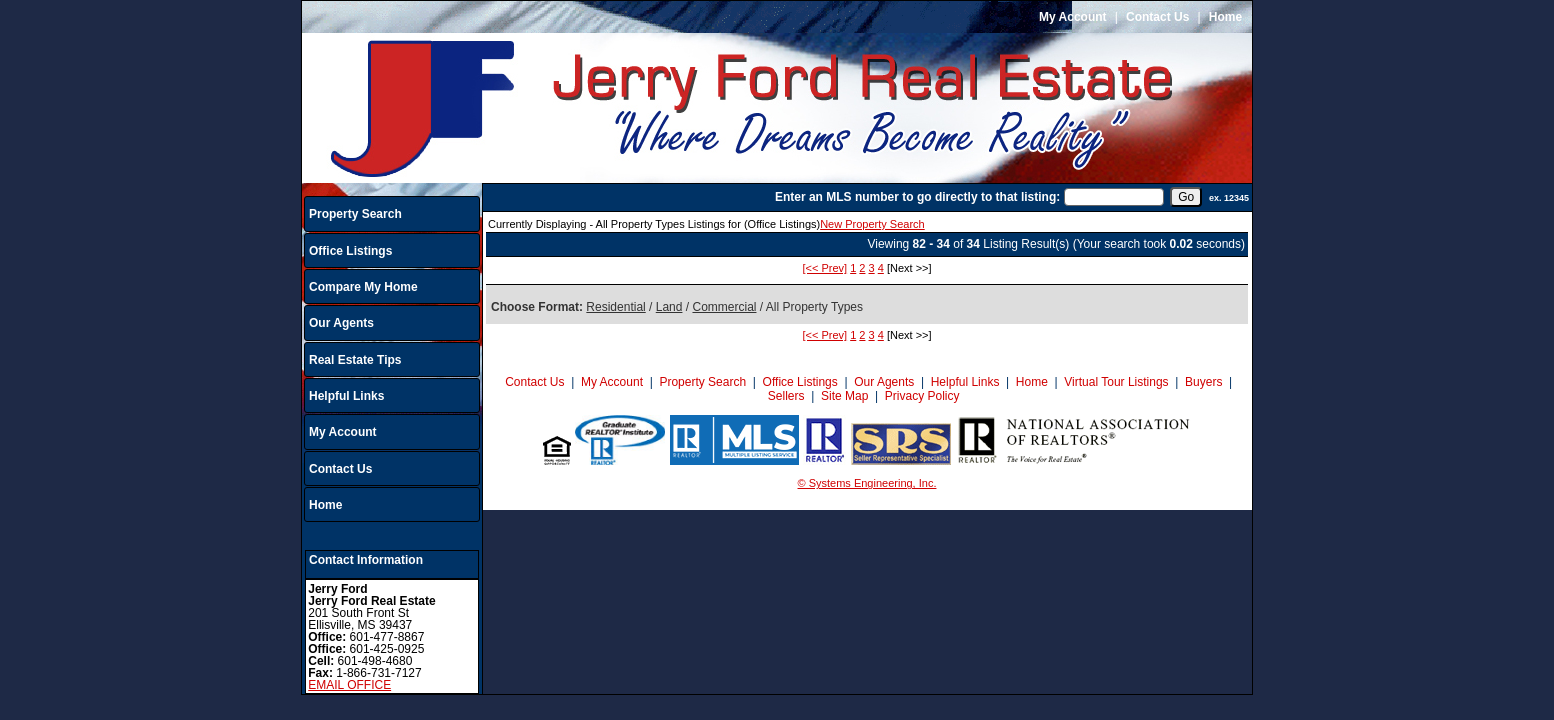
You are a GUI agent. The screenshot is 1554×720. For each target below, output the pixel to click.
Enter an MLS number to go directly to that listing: (917, 197)
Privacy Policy (922, 396)
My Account (1073, 17)
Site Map (844, 396)
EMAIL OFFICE (349, 685)
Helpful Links (346, 396)
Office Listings (350, 251)
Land (669, 307)
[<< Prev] (824, 268)
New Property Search (872, 224)
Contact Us (1157, 17)
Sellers (786, 396)
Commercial (724, 307)
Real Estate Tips (355, 360)
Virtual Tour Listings (1116, 382)
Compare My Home (363, 287)
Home (1225, 17)
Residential (615, 307)
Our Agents (341, 323)
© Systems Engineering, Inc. (867, 483)
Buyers (1203, 382)
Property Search (355, 214)
